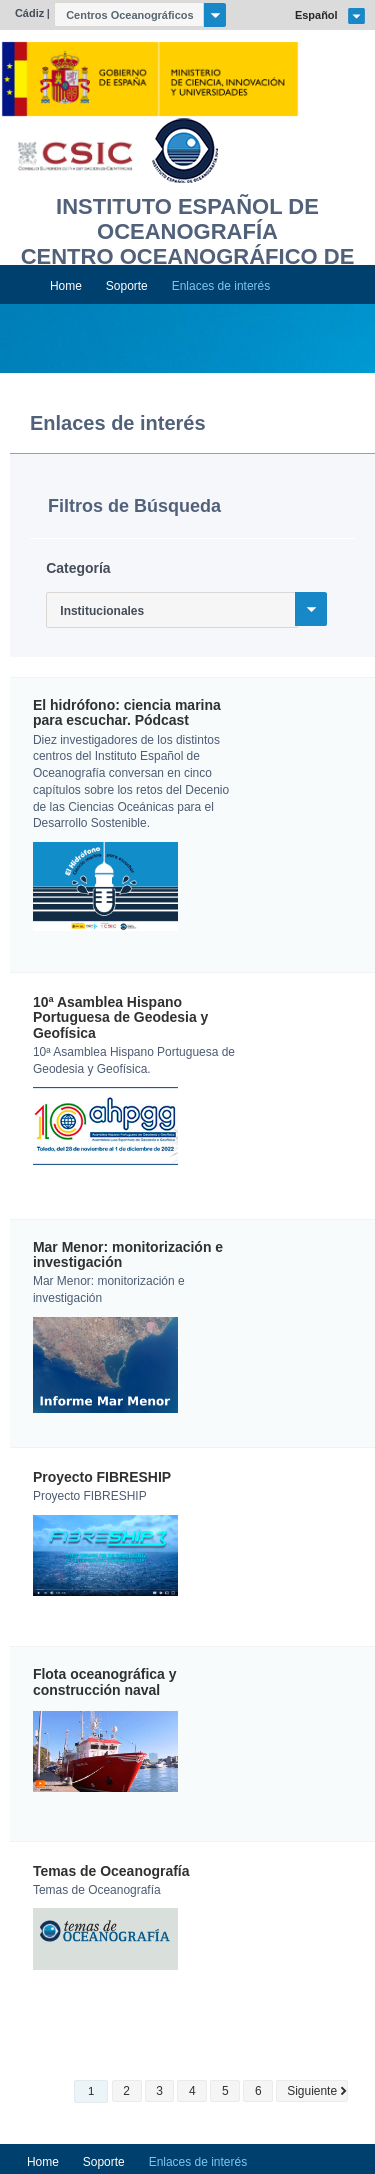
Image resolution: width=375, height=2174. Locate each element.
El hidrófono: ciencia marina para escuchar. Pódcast (127, 713)
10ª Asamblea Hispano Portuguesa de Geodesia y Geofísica (120, 1018)
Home (66, 286)
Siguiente (312, 2091)
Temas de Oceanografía (111, 1871)
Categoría (78, 568)
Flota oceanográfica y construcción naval (105, 1682)
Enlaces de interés (221, 286)
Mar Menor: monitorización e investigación (128, 1255)
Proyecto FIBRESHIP (102, 1477)
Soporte (127, 286)
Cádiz (29, 13)
